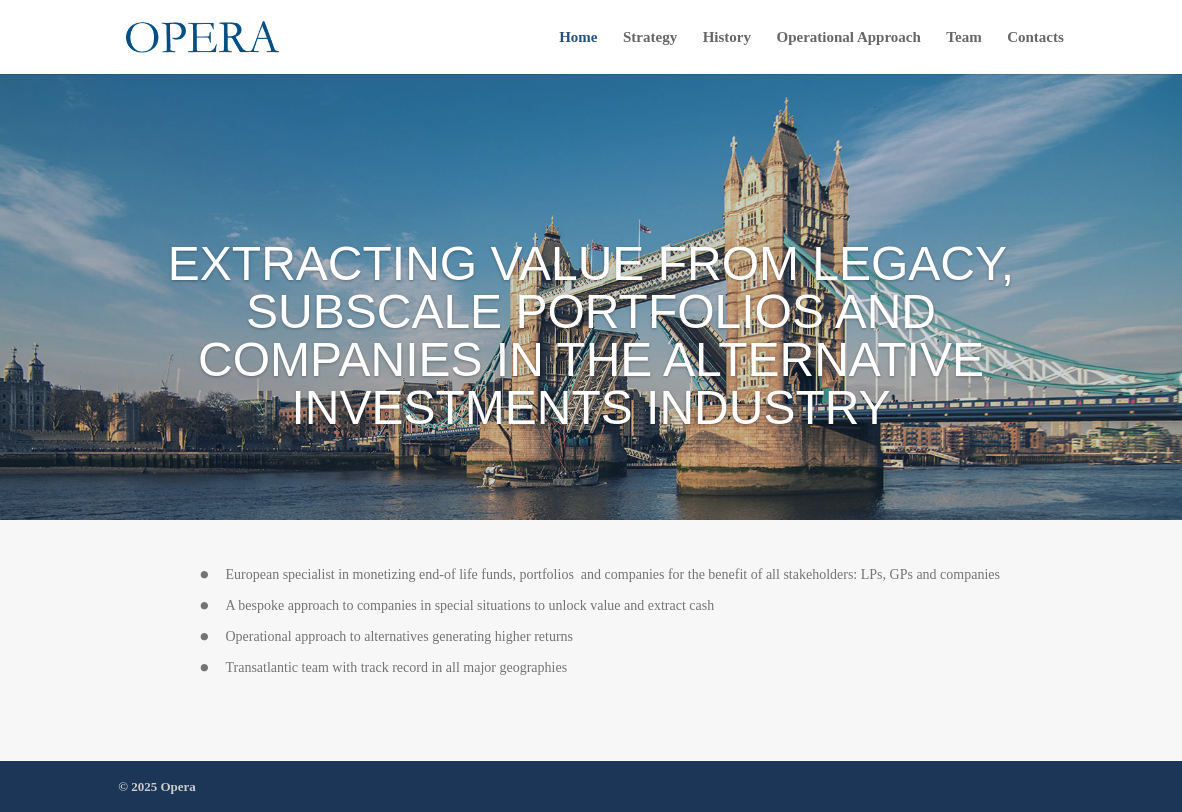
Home (578, 37)
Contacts (1035, 37)
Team (963, 37)
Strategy (650, 37)
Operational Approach (849, 37)
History (727, 37)
